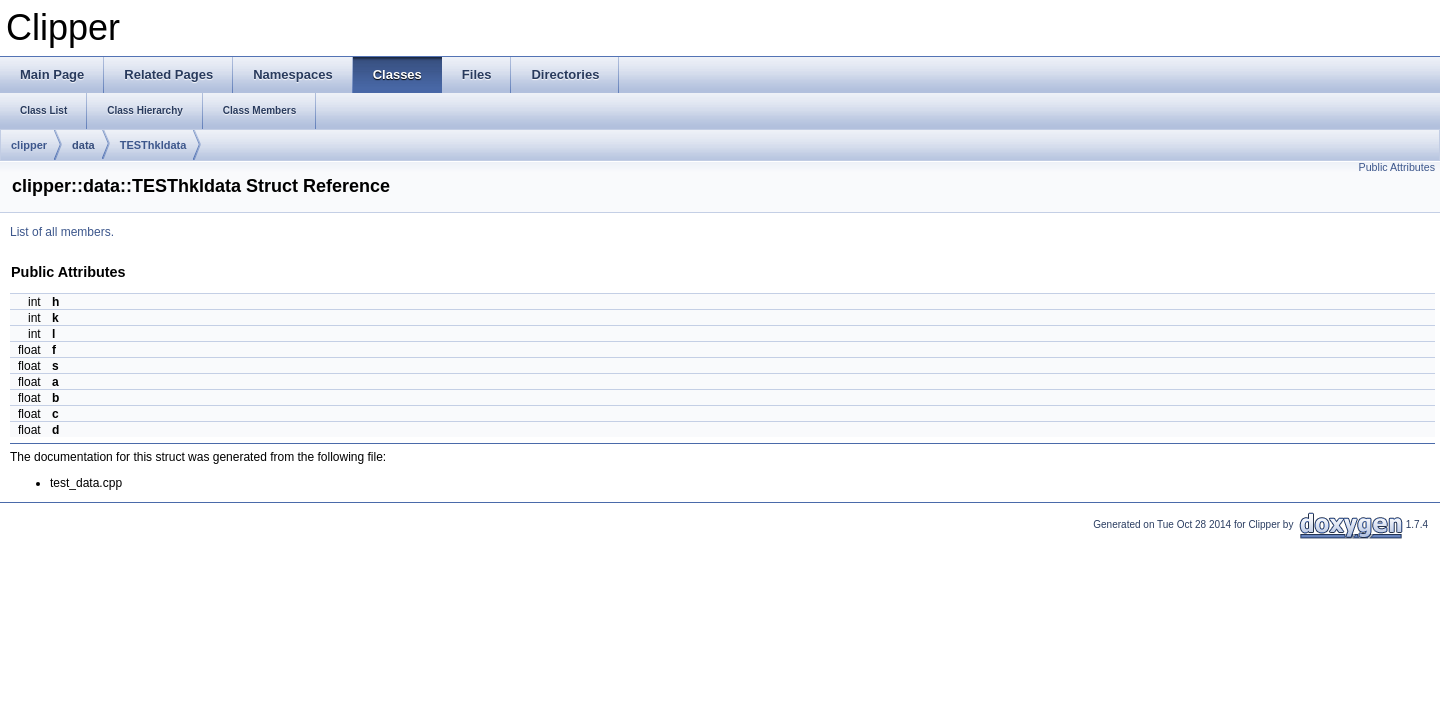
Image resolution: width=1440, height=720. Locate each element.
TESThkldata (153, 145)
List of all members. (62, 232)
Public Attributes (1397, 167)
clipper (29, 145)
